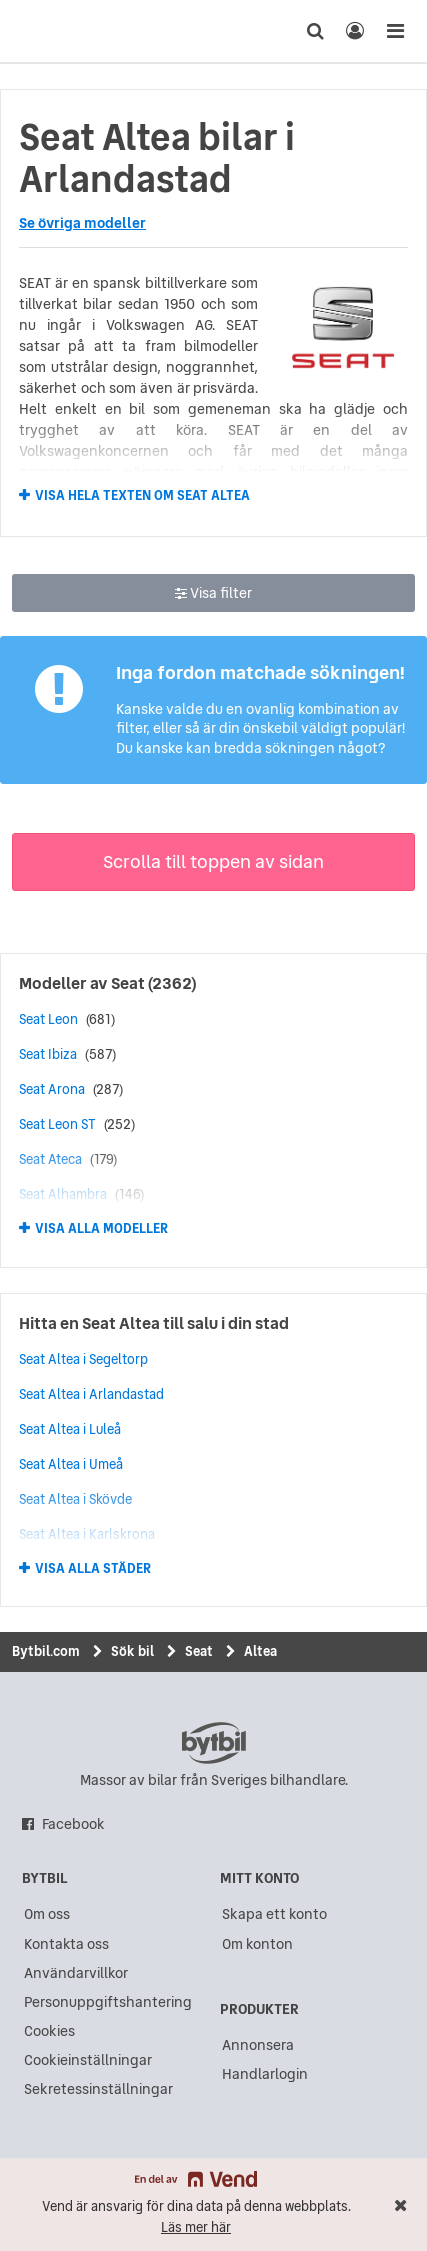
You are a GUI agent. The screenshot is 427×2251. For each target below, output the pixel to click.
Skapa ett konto (274, 1914)
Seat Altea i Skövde (75, 1499)
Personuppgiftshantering (108, 2002)
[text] (53, 31)
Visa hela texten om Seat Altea (142, 495)
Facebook (73, 1824)
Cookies (49, 2031)
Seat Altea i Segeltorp (83, 1359)
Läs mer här (196, 2227)
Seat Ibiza (48, 1054)
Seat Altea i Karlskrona (87, 1534)
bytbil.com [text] (214, 1743)
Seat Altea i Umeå (71, 1464)
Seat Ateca (50, 1159)
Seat (128, 983)
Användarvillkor (76, 1973)
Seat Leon (48, 1019)
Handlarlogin (265, 2074)
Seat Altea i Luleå (70, 1429)
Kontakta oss (66, 1944)
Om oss (47, 1914)
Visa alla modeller (101, 1229)
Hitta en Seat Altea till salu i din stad (154, 1323)
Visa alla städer (93, 1569)
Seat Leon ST (57, 1124)
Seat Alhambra (63, 1194)
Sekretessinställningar (98, 2089)
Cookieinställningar (88, 2060)
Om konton (257, 1944)
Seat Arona (52, 1089)
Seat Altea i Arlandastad (91, 1394)
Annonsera (258, 2045)
